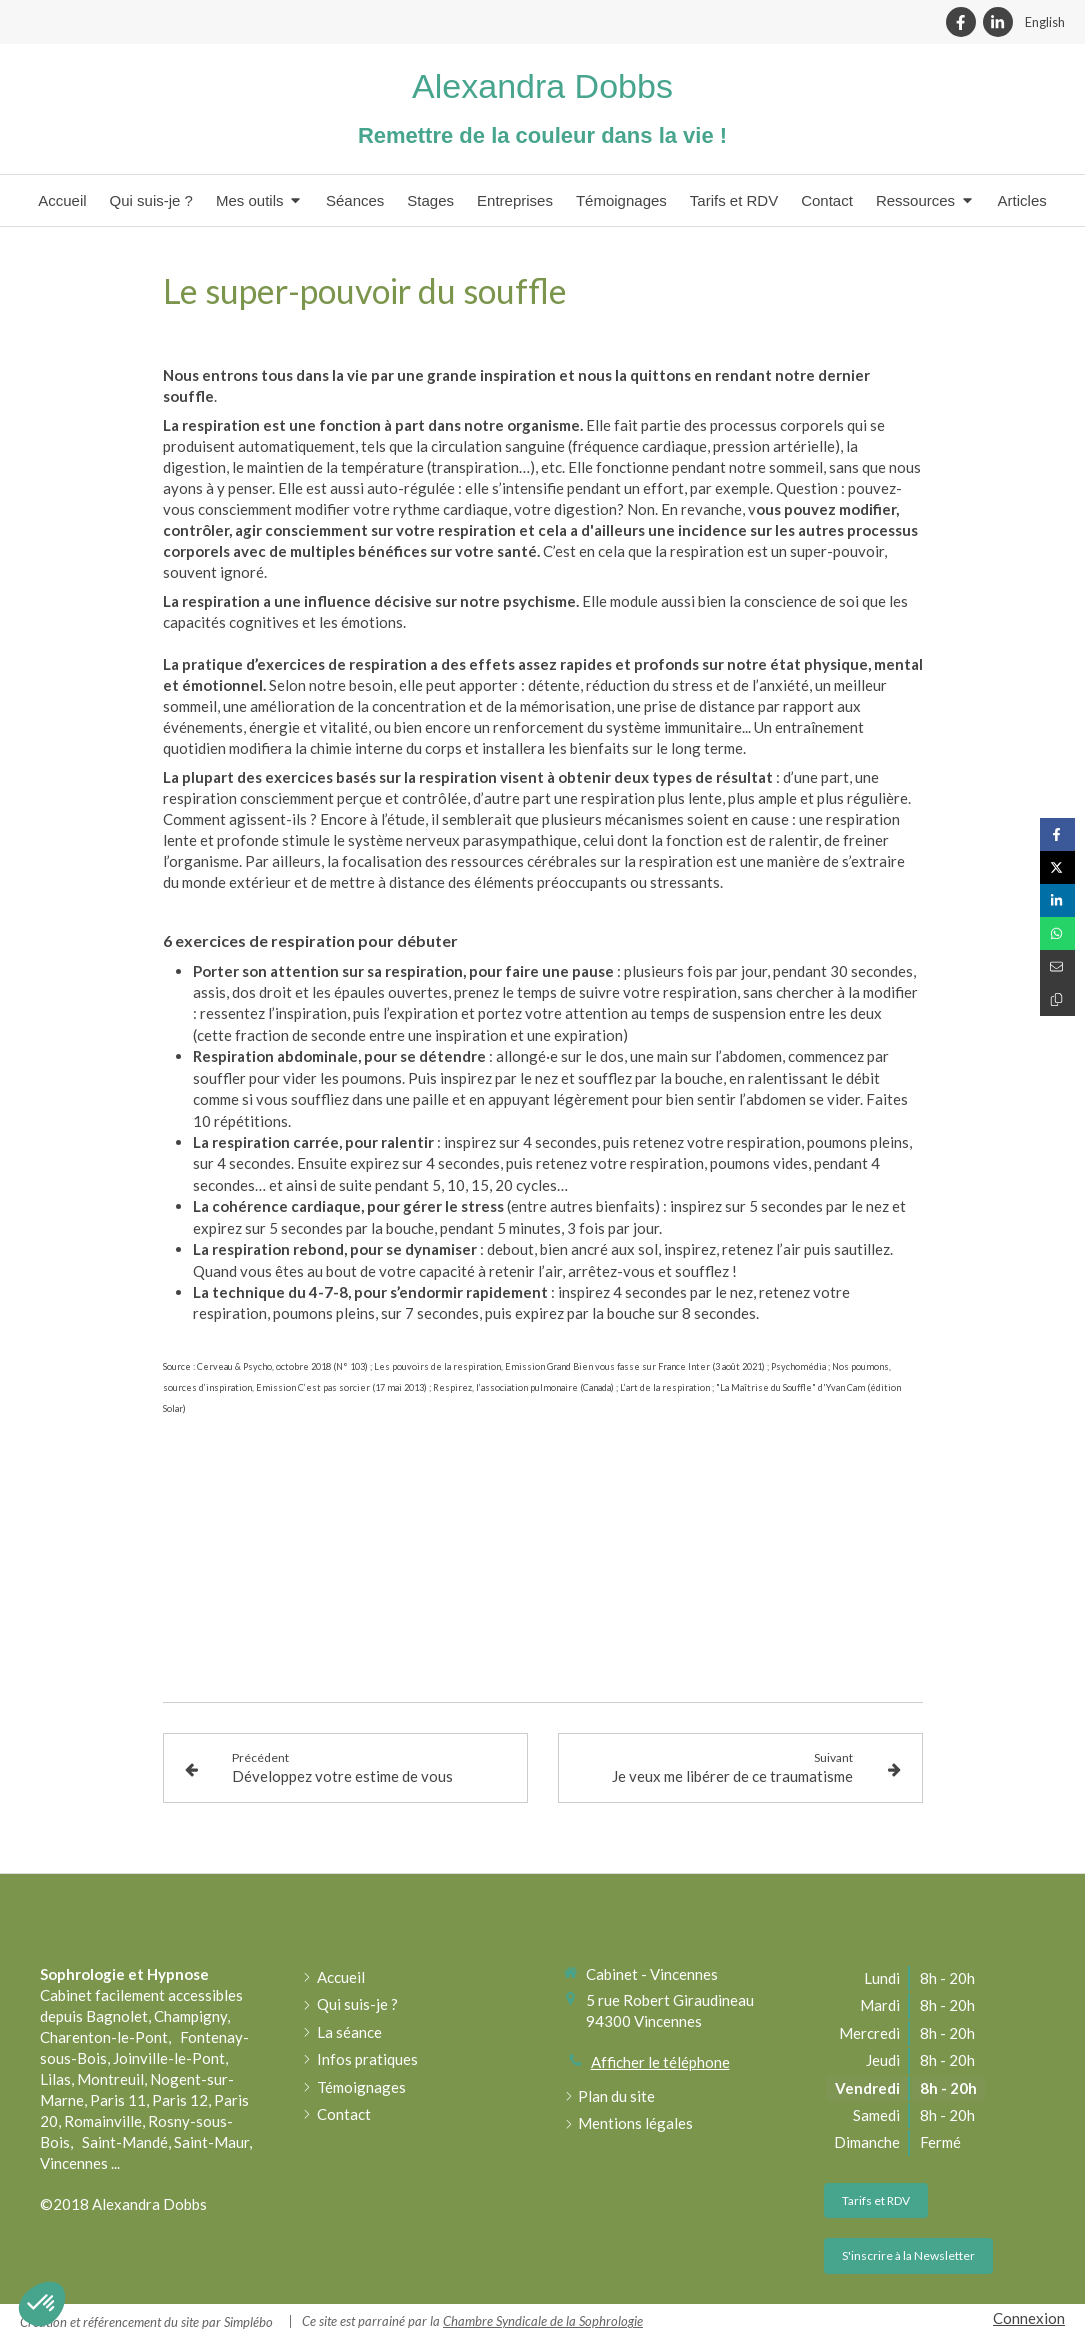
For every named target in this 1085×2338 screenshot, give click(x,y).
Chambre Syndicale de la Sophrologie (543, 2321)
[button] (42, 2304)
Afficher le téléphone (660, 2062)
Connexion (1029, 2318)
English (1045, 22)
